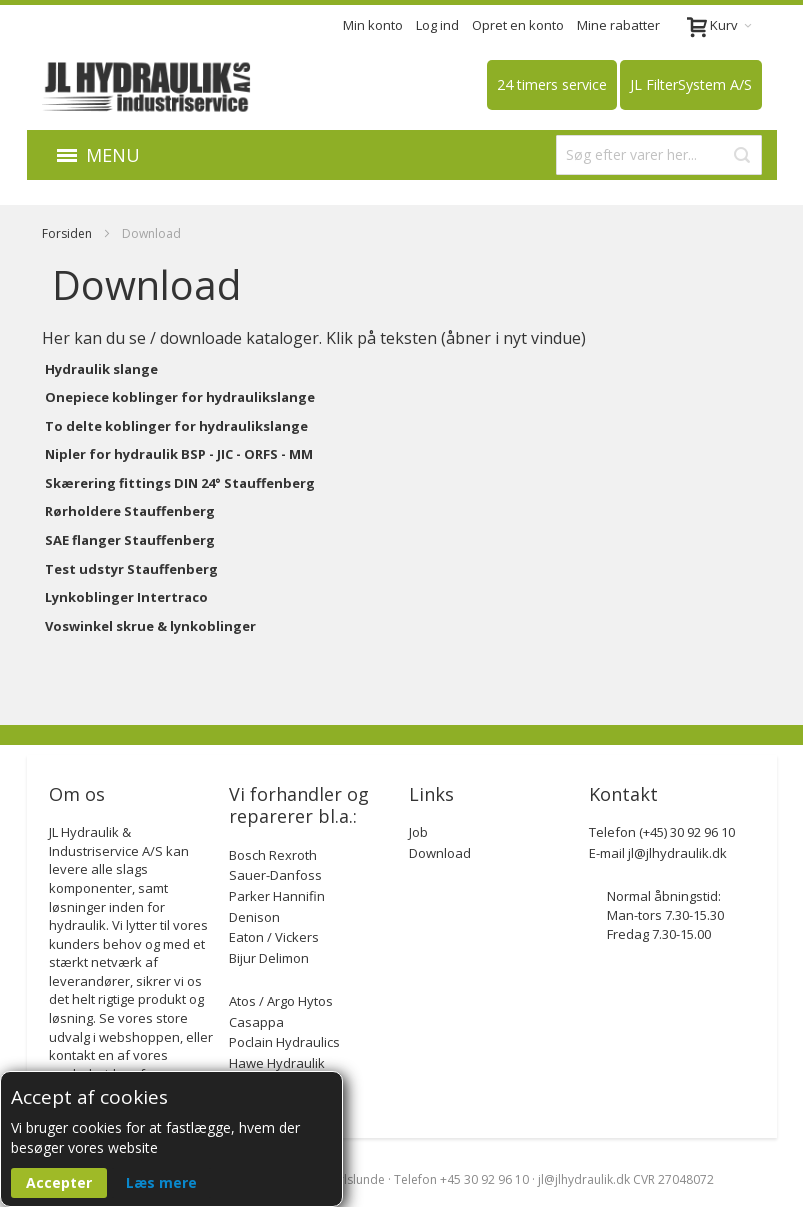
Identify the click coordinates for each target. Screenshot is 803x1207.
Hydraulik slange (101, 369)
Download (440, 853)
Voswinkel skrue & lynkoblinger (150, 626)
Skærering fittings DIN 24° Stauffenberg (180, 483)
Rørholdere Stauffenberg (130, 511)
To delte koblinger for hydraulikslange (176, 426)
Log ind (437, 25)
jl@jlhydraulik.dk (677, 853)
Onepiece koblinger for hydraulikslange (180, 397)
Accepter (59, 1182)
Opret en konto (518, 25)
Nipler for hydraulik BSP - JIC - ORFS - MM (179, 454)
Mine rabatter (618, 25)
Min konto (373, 25)
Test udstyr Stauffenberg (131, 569)
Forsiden (68, 233)
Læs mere (161, 1182)
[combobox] (659, 155)
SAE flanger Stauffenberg (130, 540)
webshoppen (139, 1037)
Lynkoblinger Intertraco (126, 597)
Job (418, 832)
